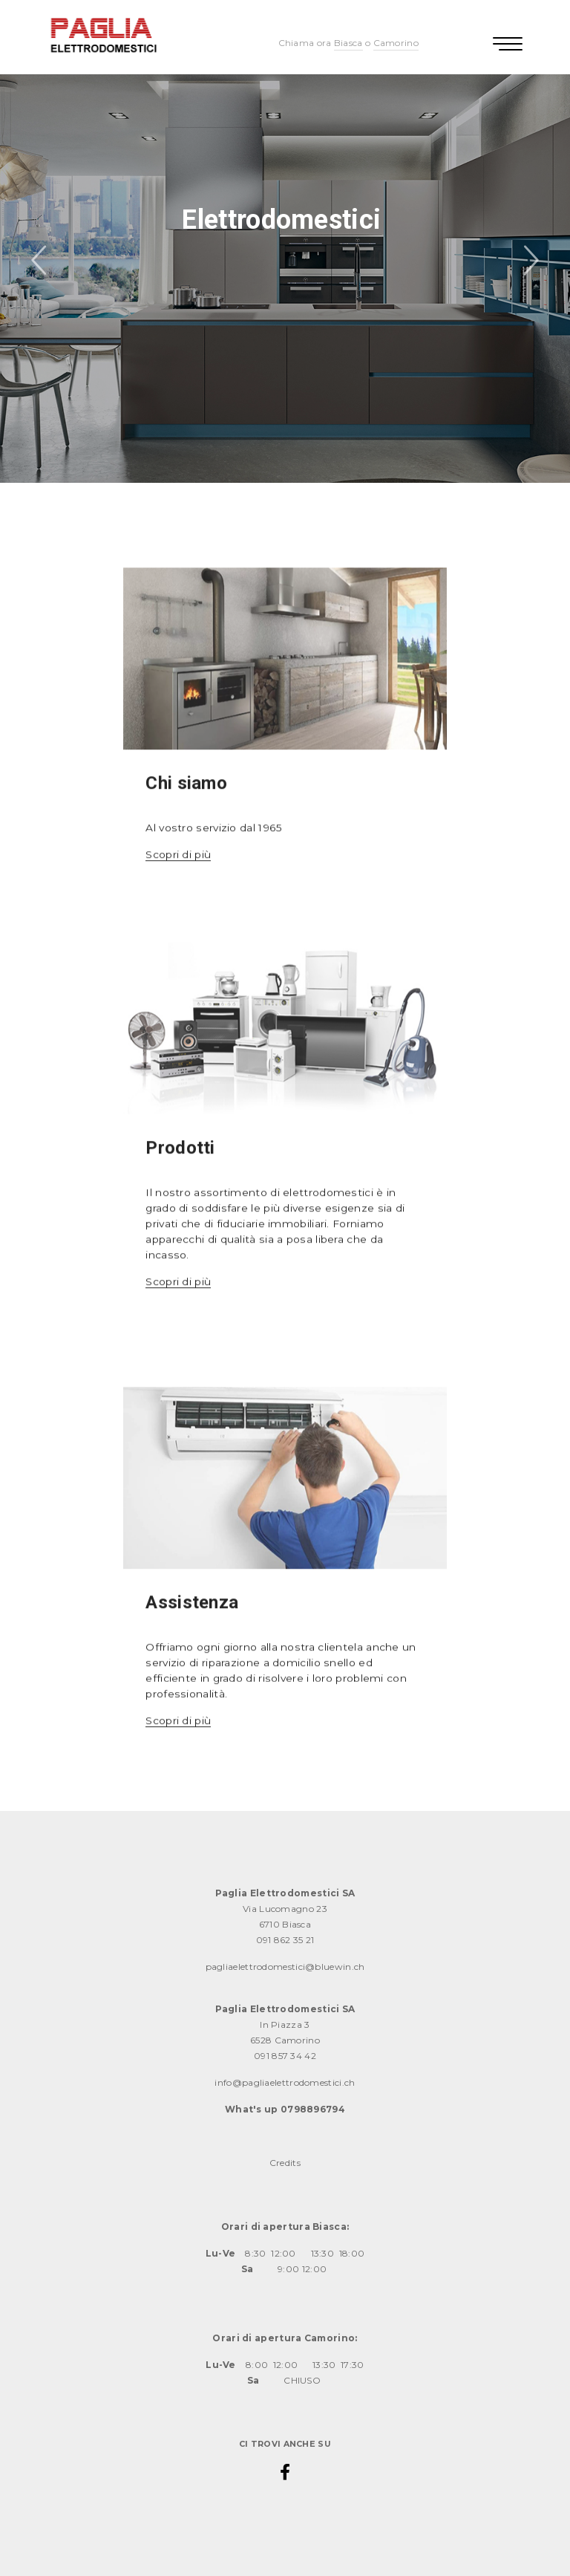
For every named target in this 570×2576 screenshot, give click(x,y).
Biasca (348, 42)
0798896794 (313, 2109)
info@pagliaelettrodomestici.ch (284, 2082)
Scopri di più (178, 872)
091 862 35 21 (285, 1939)
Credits (285, 2162)
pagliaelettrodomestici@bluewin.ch (285, 1966)
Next (529, 262)
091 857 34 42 (285, 2055)
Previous (40, 262)
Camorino (396, 42)
